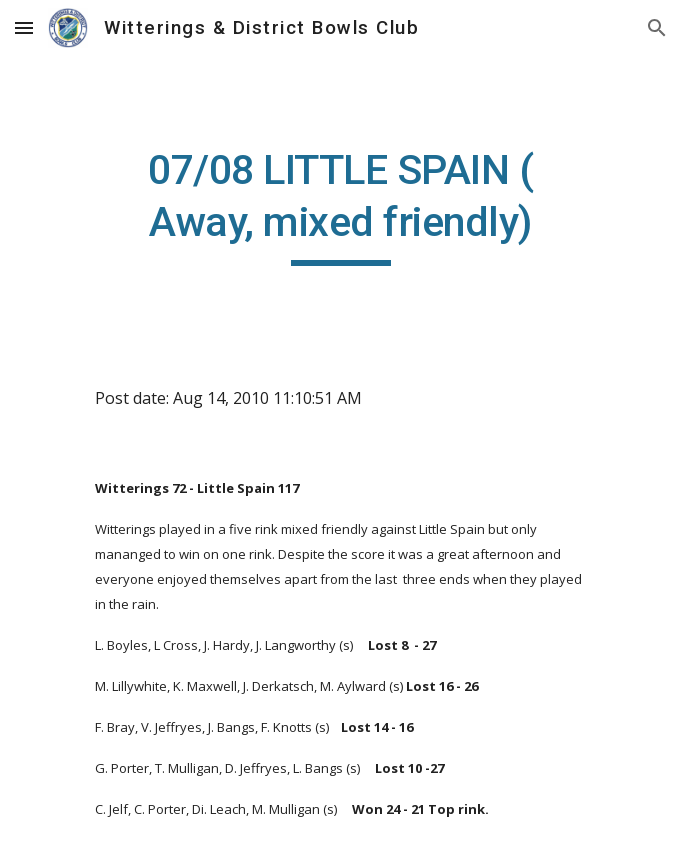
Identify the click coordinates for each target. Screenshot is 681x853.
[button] (24, 27)
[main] (340, 205)
